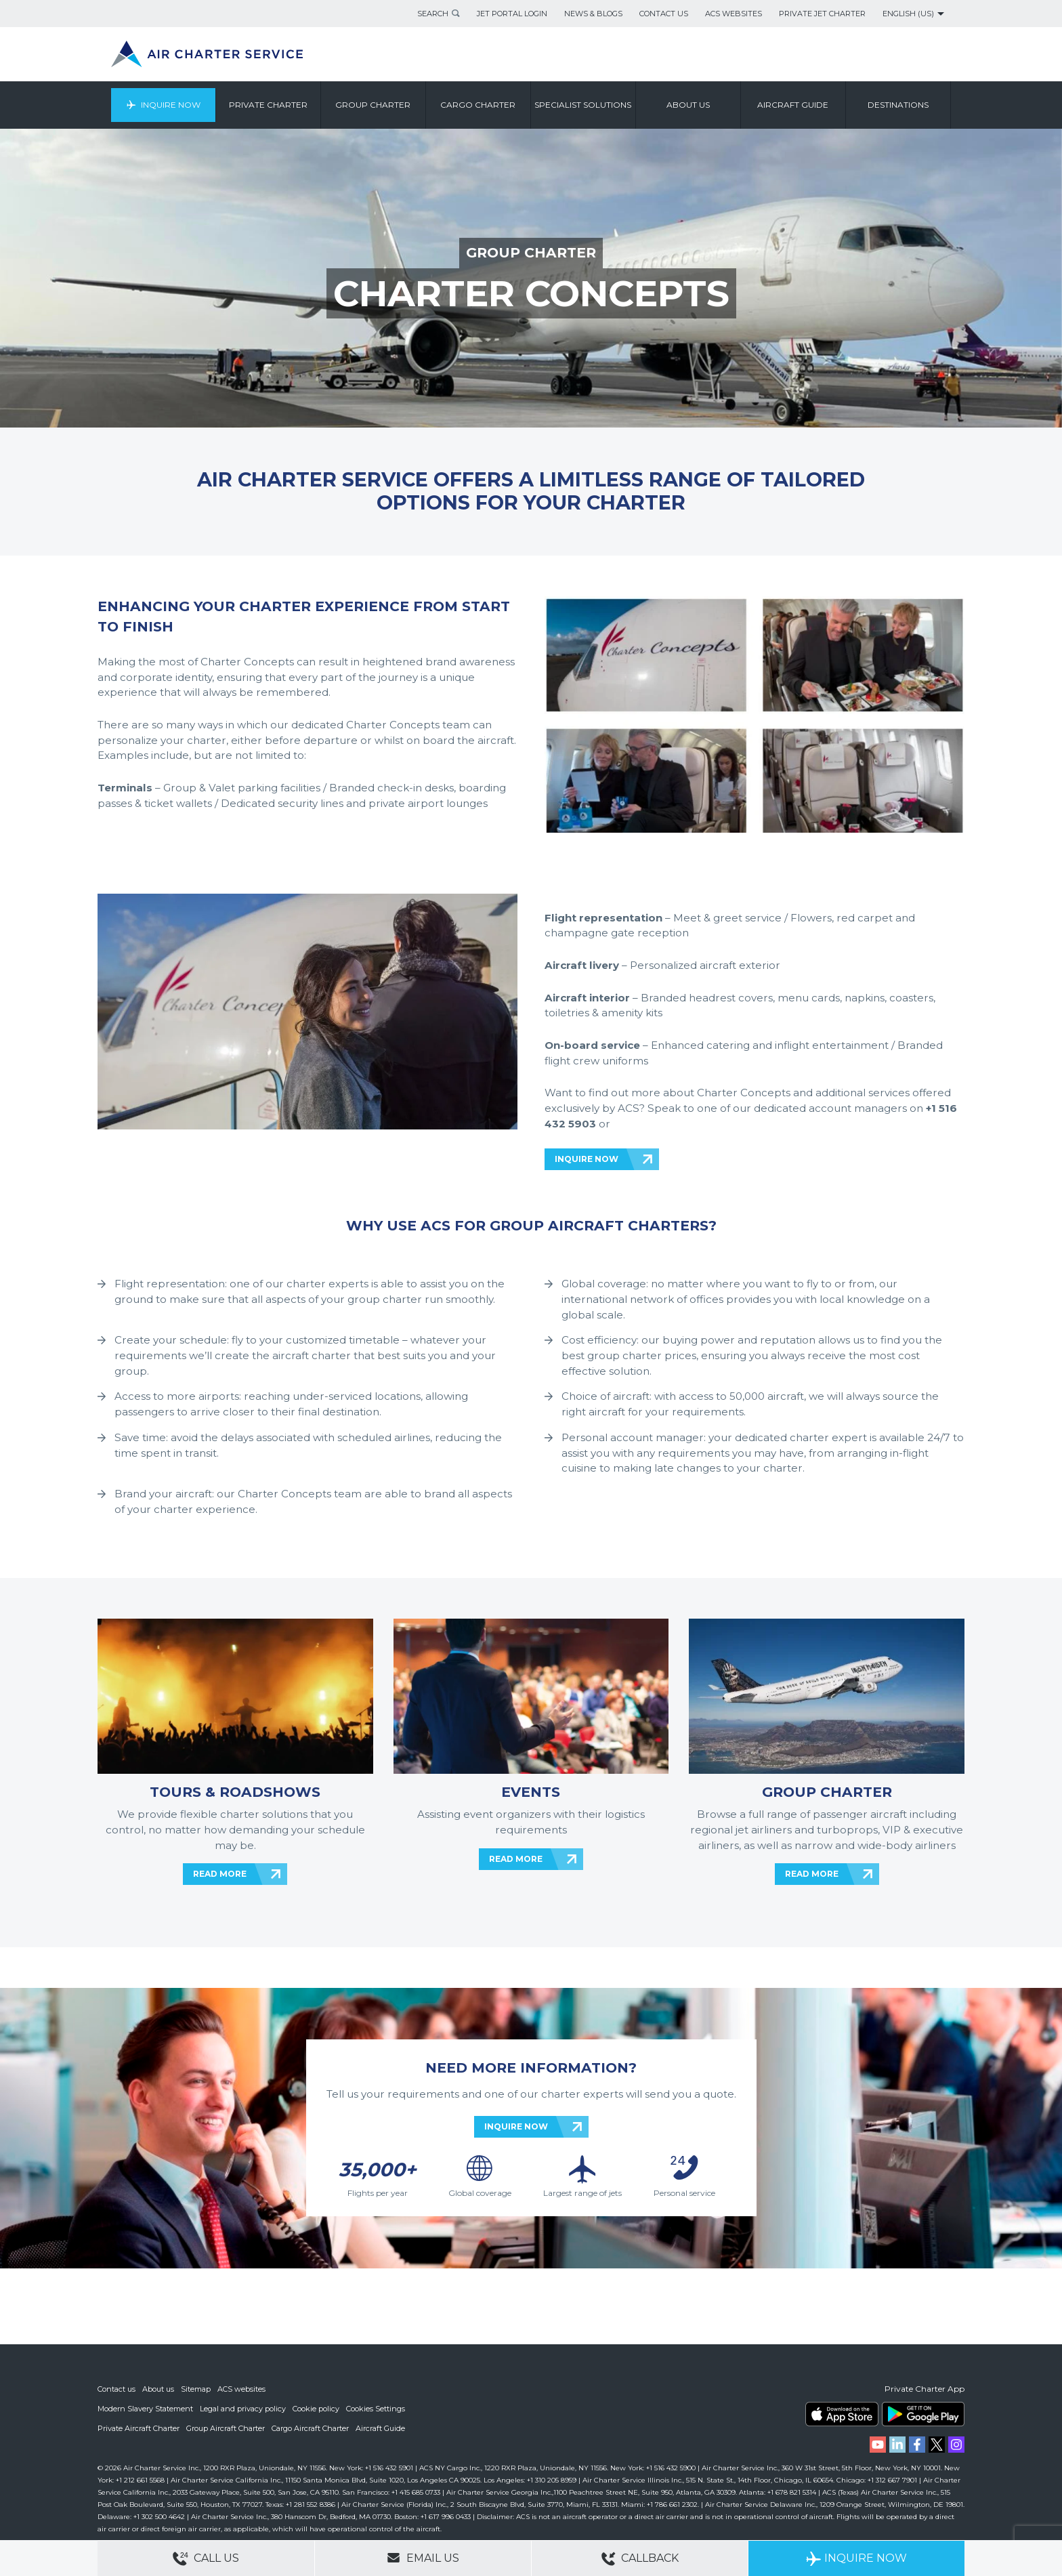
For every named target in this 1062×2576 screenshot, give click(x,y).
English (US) (908, 13)
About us (688, 105)
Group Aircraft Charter (225, 2429)
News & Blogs (593, 13)
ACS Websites (733, 13)
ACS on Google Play (923, 2416)
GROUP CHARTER (531, 252)
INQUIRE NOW (586, 1159)
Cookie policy (316, 2410)
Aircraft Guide (793, 105)
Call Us (206, 2559)
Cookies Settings (375, 2410)
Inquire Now (170, 105)
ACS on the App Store (841, 2416)
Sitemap (196, 2391)
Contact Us (663, 13)
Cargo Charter (478, 105)
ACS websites (241, 2391)
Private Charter (268, 105)
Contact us (116, 2391)
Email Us (423, 2557)
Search (432, 13)
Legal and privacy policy (243, 2410)
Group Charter (373, 105)
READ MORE (220, 1874)
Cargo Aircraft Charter (310, 2429)
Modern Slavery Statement (145, 2410)
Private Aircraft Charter (138, 2429)
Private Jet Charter (822, 13)
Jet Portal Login (512, 13)
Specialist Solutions (583, 105)
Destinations (898, 105)
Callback (640, 2559)
